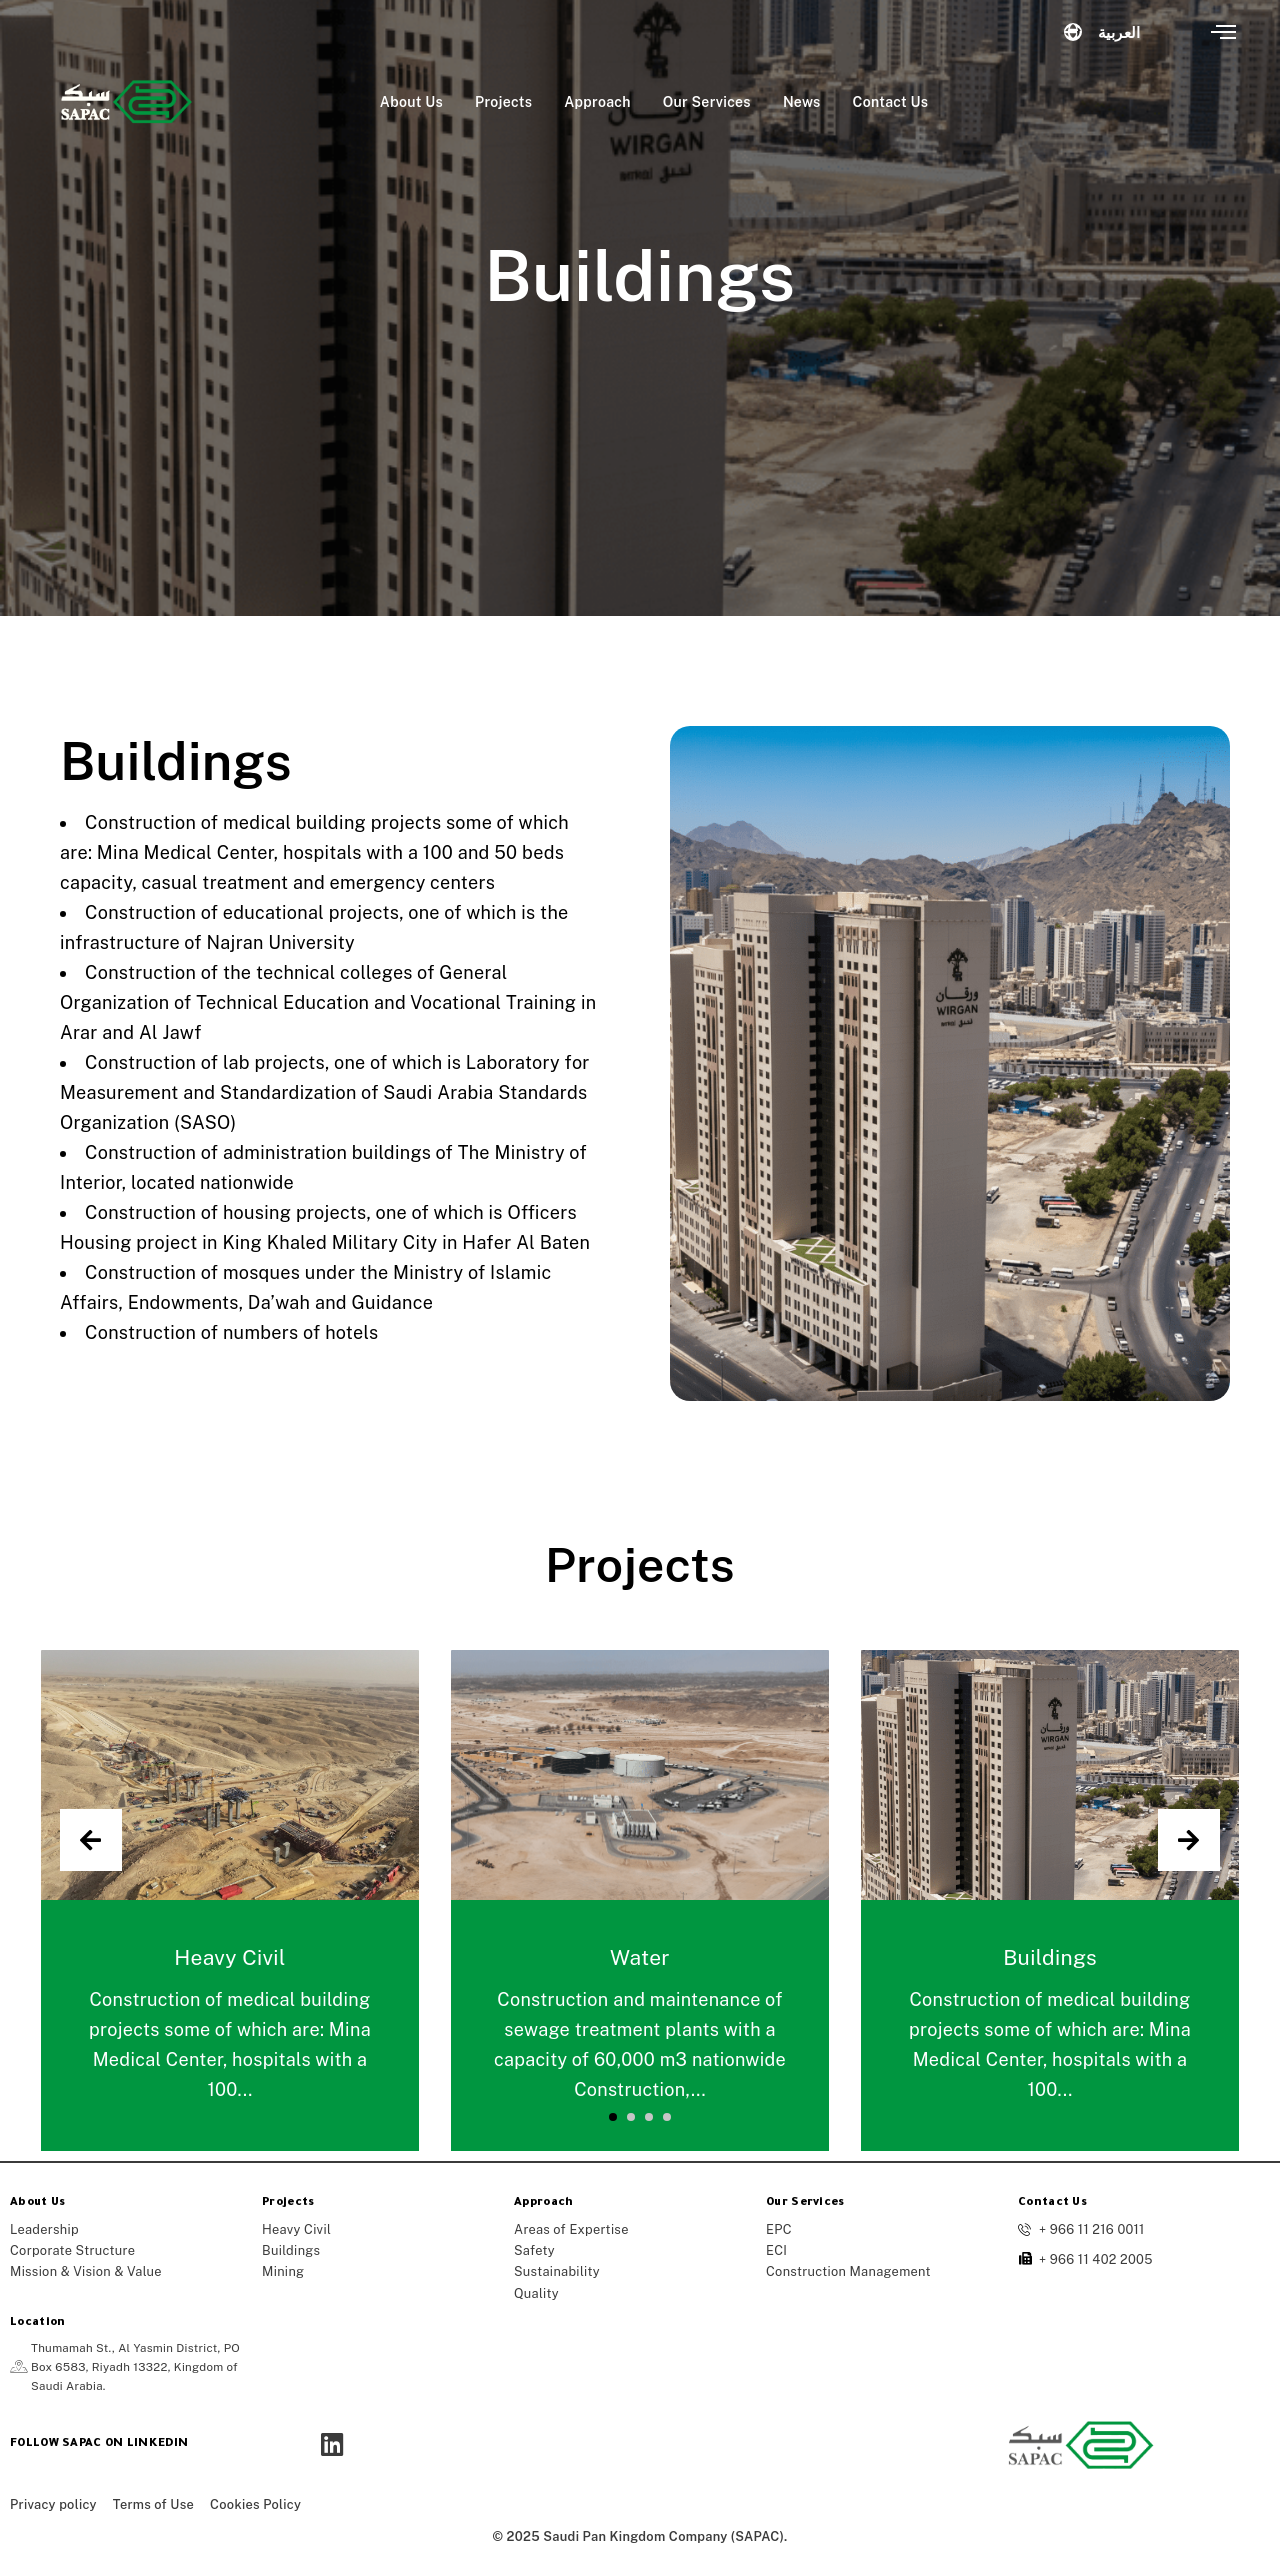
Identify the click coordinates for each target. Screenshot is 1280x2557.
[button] (613, 2117)
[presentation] (91, 1840)
